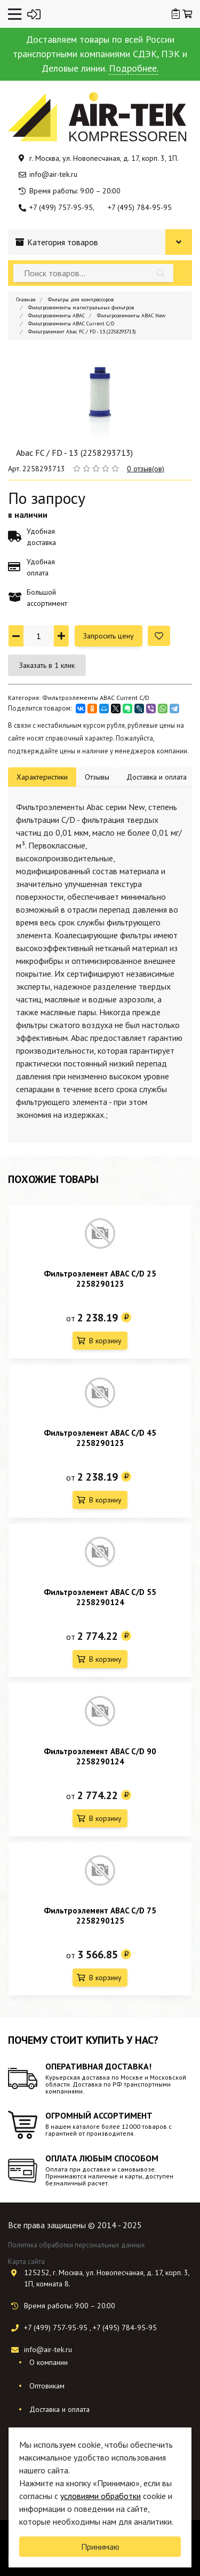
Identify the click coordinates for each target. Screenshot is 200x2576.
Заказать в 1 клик (47, 665)
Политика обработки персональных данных (76, 2245)
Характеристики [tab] (42, 777)
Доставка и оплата (59, 2409)
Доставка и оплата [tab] (156, 777)
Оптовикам (47, 2386)
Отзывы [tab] (97, 777)
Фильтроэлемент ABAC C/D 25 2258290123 (100, 1278)
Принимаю (100, 2546)
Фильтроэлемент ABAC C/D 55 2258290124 (100, 1597)
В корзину (105, 1340)
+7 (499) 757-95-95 (61, 207)
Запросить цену (108, 636)
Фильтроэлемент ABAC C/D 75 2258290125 (100, 1915)
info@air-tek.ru (53, 174)
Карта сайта (26, 2261)
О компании (48, 2362)
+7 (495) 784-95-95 (140, 207)
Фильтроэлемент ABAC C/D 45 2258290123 (100, 1438)
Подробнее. (133, 68)
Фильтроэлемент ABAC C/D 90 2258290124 (100, 1756)
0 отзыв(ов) (145, 468)
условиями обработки (100, 2496)
